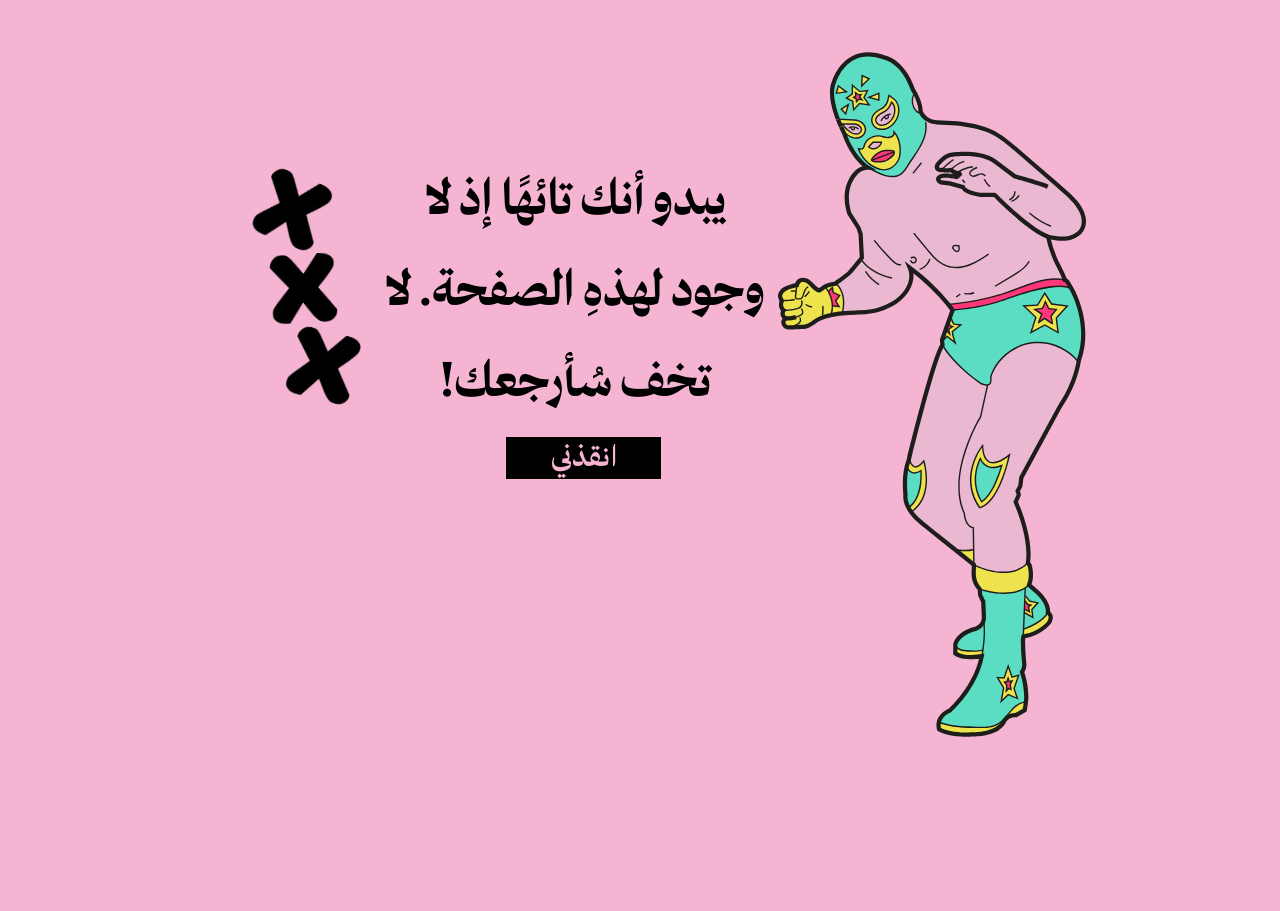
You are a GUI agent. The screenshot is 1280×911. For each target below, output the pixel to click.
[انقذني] (583, 458)
